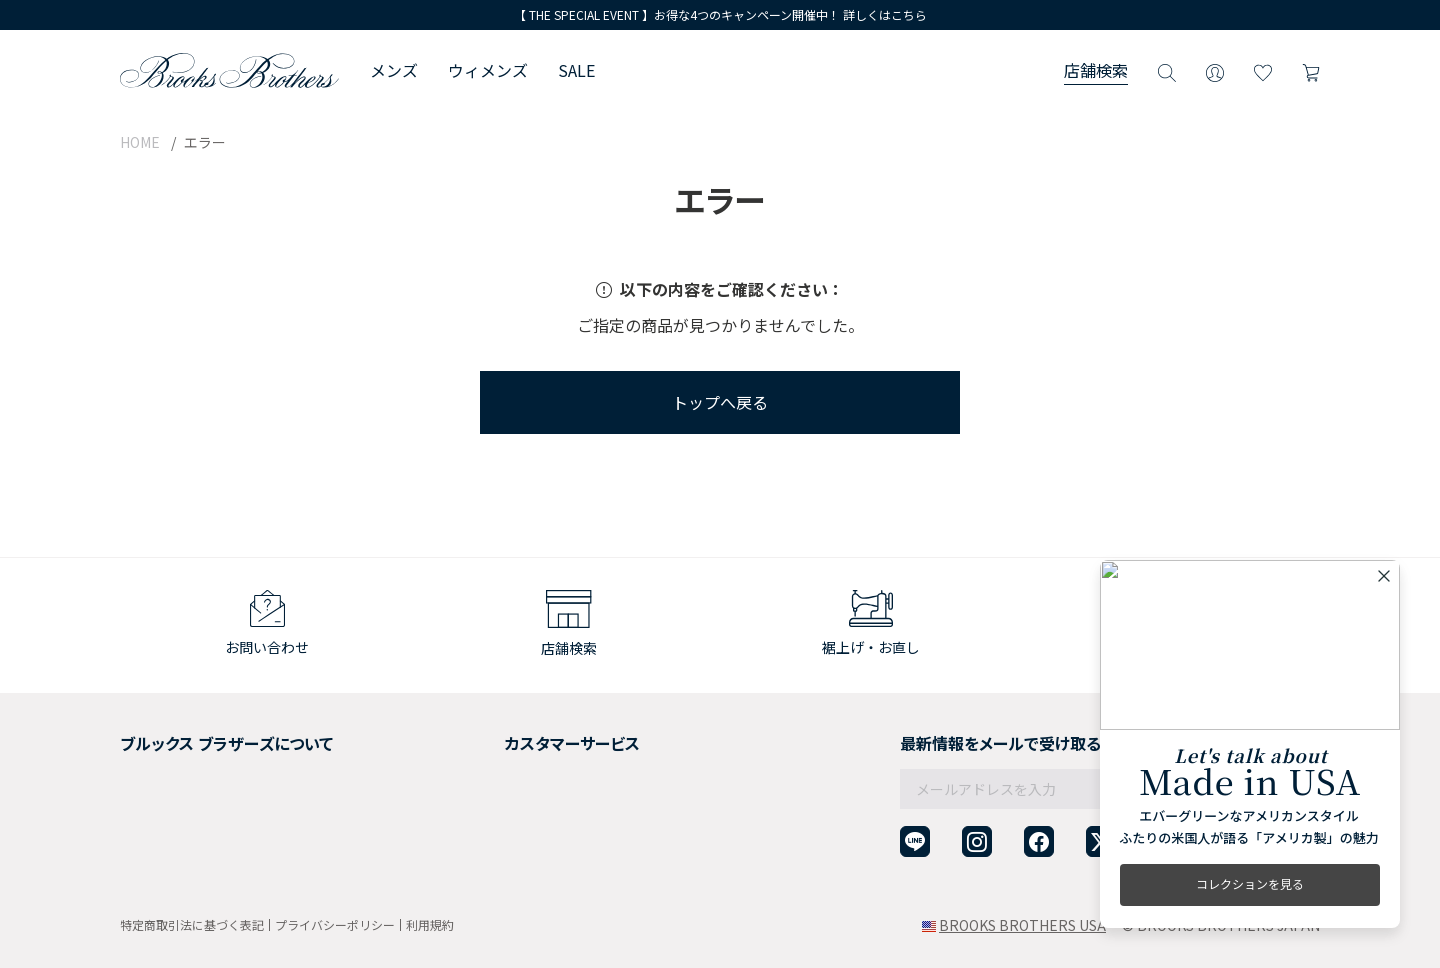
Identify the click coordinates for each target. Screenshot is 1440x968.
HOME (140, 142)
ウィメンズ (488, 70)
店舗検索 (1096, 70)
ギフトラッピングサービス (528, 787)
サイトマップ (162, 860)
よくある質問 (486, 811)
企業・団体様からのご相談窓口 (542, 860)
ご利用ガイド (486, 738)
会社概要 (148, 738)
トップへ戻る (720, 402)
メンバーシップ (169, 811)
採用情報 (148, 762)
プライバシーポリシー (335, 924)
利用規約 (430, 924)
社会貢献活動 (162, 787)
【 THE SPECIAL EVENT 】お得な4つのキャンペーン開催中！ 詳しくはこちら (720, 14)
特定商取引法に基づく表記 (192, 924)
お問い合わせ (486, 836)
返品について (486, 762)
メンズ (394, 70)
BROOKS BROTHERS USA (1022, 925)
